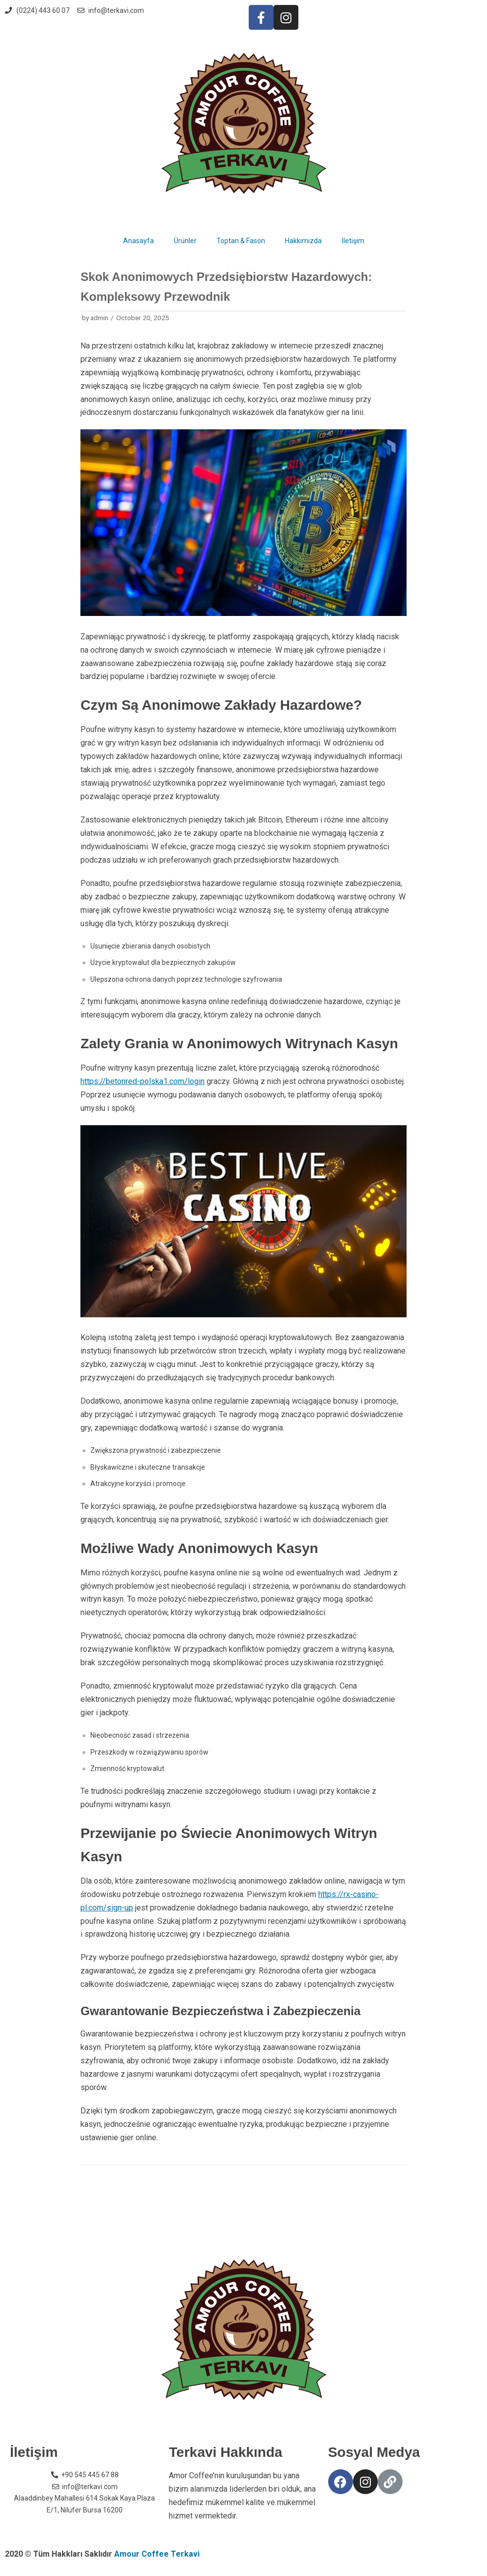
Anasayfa (138, 241)
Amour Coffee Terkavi (157, 2554)
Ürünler (185, 241)
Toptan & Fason (240, 241)
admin (99, 318)
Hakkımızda (303, 241)
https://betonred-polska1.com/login (142, 1081)
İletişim (353, 241)
